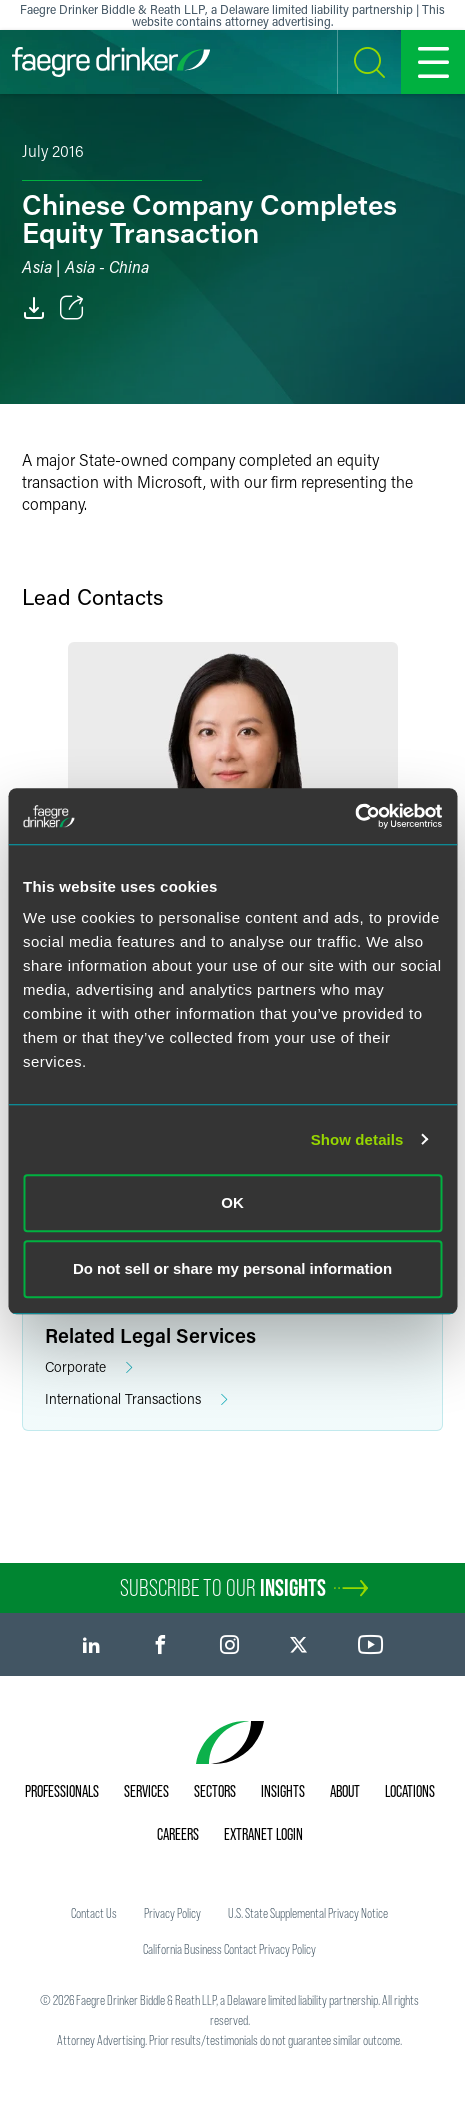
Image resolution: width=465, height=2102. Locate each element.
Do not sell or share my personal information (232, 1268)
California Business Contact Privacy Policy (229, 1949)
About (345, 1791)
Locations (410, 1791)
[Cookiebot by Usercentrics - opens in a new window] (354, 816)
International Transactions (136, 1399)
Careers (178, 1834)
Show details (357, 1139)
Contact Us (94, 1913)
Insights (283, 1791)
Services (146, 1791)
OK (232, 1202)
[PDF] (34, 308)
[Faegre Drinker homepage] (111, 62)
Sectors (215, 1791)
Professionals (62, 1791)
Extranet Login (263, 1834)
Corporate (89, 1367)
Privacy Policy (172, 1913)
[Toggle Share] (72, 308)
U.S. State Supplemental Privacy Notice (308, 1913)
